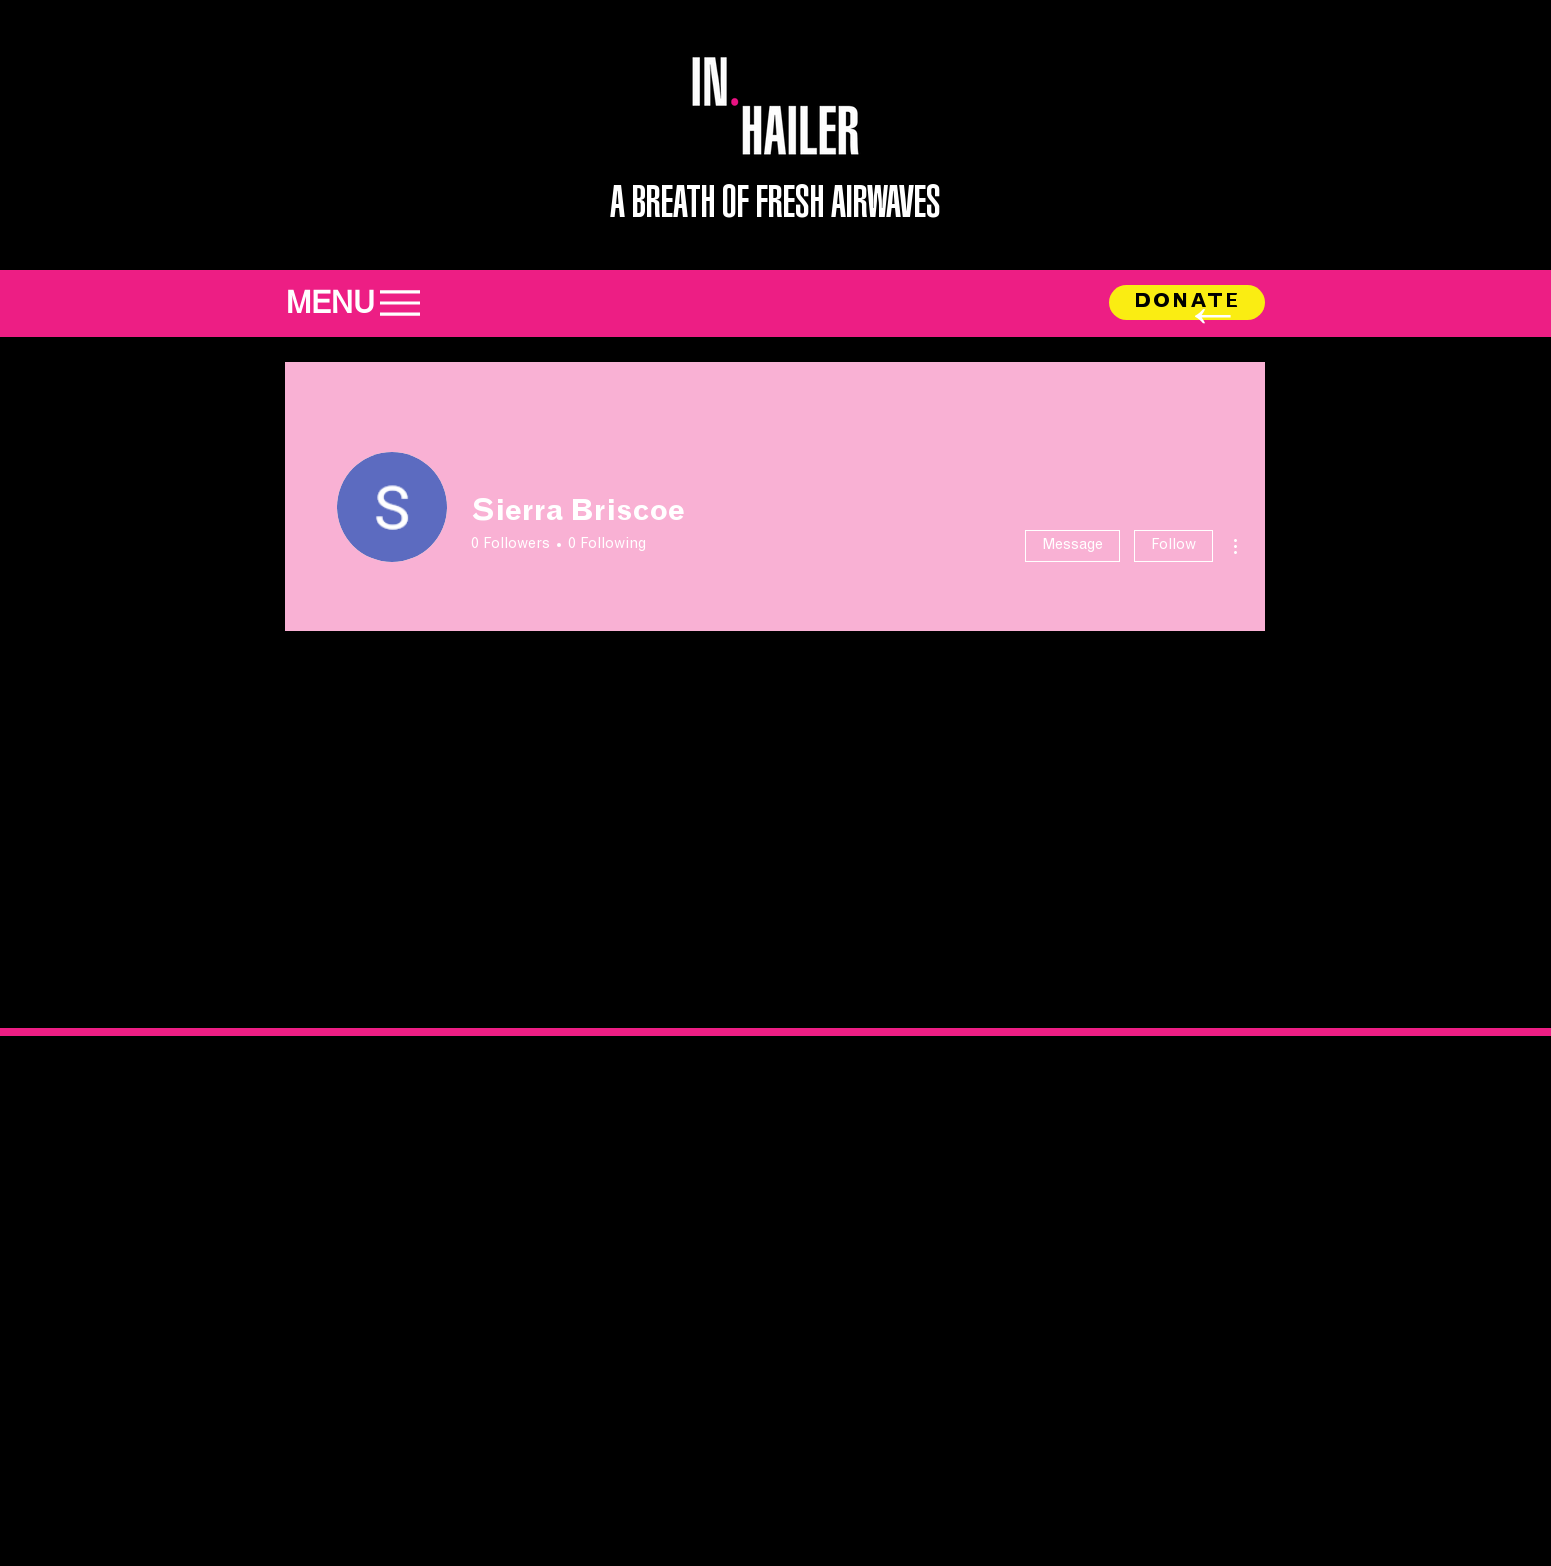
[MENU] (364, 302)
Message (1072, 545)
